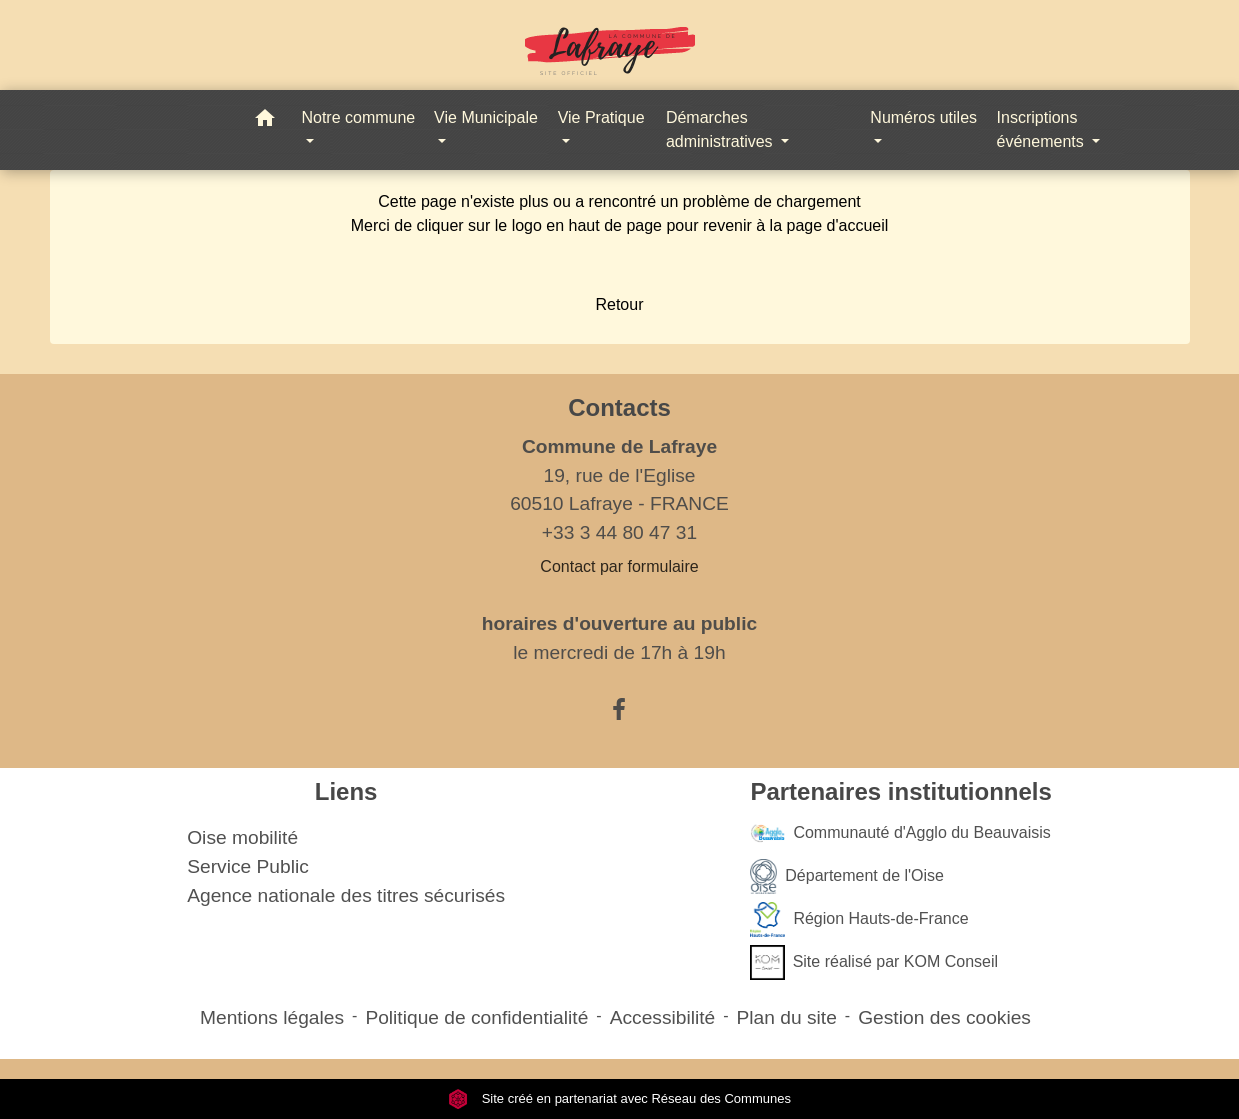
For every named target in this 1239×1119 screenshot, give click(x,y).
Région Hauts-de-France (859, 919)
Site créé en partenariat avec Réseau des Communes (619, 1098)
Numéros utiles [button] (923, 117)
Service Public (248, 866)
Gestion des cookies (944, 1017)
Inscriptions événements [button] (1043, 129)
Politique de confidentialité (476, 1017)
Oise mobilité (242, 837)
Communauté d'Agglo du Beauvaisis (900, 833)
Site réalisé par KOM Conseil (874, 962)
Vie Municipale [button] (486, 117)
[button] (265, 121)
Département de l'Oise (847, 876)
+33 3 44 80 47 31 (619, 532)
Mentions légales (272, 1017)
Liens (346, 791)
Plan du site (787, 1017)
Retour (619, 304)
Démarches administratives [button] (721, 129)
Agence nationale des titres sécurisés (346, 895)
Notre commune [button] (358, 117)
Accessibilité (663, 1017)
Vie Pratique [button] (601, 117)
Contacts (619, 407)
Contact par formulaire (619, 566)
